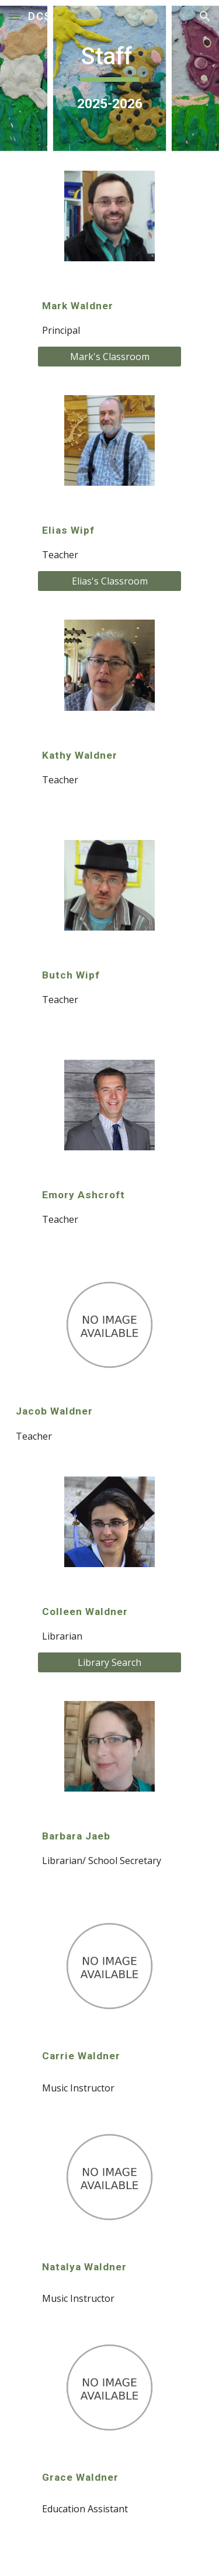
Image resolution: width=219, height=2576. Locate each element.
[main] (109, 78)
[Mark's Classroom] (109, 356)
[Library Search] (109, 1662)
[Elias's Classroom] (109, 581)
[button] (14, 16)
